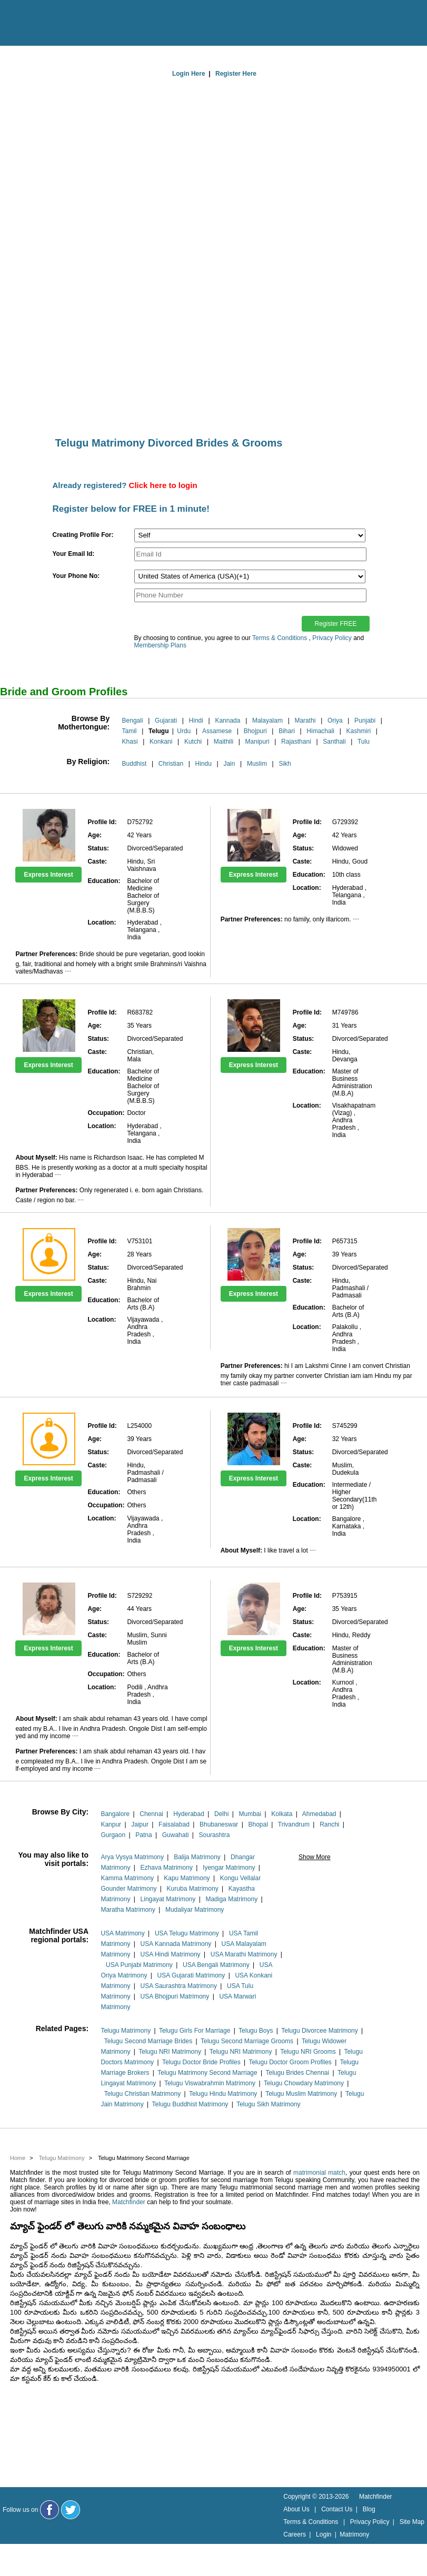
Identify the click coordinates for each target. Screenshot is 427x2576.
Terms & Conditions (279, 638)
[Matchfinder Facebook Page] (49, 2509)
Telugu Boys (256, 2030)
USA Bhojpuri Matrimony (175, 1996)
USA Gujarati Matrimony (191, 1975)
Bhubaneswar (219, 1824)
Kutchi (193, 741)
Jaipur (139, 1824)
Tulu (364, 741)
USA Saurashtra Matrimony (179, 1986)
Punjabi (364, 720)
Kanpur (111, 1824)
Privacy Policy (332, 638)
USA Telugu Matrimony (187, 1933)
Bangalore (115, 1814)
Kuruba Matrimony (193, 1888)
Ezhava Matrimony (167, 1867)
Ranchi (329, 1824)
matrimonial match (319, 2172)
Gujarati (166, 720)
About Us (296, 2509)
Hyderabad (188, 1814)
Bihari (287, 731)
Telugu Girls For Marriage (194, 2030)
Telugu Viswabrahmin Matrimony (209, 2083)
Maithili (223, 741)
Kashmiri (358, 731)
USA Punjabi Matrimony (139, 1965)
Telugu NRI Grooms (307, 2051)
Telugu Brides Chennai (297, 2072)
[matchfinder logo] (53, 23)
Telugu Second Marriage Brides (148, 2041)
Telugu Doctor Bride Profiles (201, 2062)
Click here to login (163, 485)
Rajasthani (296, 741)
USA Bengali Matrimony (216, 1965)
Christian (170, 763)
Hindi (196, 720)
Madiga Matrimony (231, 1899)
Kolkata (281, 1814)
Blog (369, 2509)
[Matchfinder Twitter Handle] (70, 2509)
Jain (229, 763)
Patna (143, 1835)
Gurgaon (113, 1835)
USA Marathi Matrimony (244, 1954)
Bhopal (257, 1824)
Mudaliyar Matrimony (194, 1909)
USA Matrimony (122, 1933)
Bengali (132, 720)
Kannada (227, 720)
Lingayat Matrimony (168, 1899)
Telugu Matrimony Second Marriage (207, 2072)
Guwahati (175, 1835)
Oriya (335, 720)
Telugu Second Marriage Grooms (247, 2041)
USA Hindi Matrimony (171, 1954)
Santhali (334, 741)
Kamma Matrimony (127, 1878)
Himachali (320, 731)
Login (323, 2534)
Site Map (412, 2522)
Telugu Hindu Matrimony (223, 2093)
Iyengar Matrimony (229, 1867)
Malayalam (267, 720)
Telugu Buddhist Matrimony (190, 2104)
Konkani (161, 741)
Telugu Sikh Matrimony (268, 2104)
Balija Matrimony (197, 1857)
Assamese (217, 731)
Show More (315, 1857)
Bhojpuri (255, 731)
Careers (294, 2534)
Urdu (184, 731)
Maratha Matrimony (128, 1909)
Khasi (130, 741)
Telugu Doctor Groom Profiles (290, 2062)
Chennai (151, 1814)
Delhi (221, 1814)
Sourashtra (214, 1835)
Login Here (188, 73)
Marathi (304, 720)
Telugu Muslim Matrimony (301, 2093)
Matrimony (354, 2534)
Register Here (235, 73)
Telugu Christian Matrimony (142, 2093)
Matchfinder (128, 2202)
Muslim (257, 763)
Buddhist (134, 763)
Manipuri (257, 741)
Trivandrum (294, 1824)
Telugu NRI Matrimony (169, 2051)
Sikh (285, 763)
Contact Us (336, 2509)
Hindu (203, 763)
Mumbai (250, 1814)
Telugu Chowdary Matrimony (304, 2083)
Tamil (129, 731)
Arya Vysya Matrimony (132, 1857)
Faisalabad (174, 1824)
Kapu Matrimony (187, 1878)
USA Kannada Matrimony (176, 1944)
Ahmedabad (319, 1814)
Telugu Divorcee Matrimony (319, 2030)
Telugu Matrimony (126, 2030)
